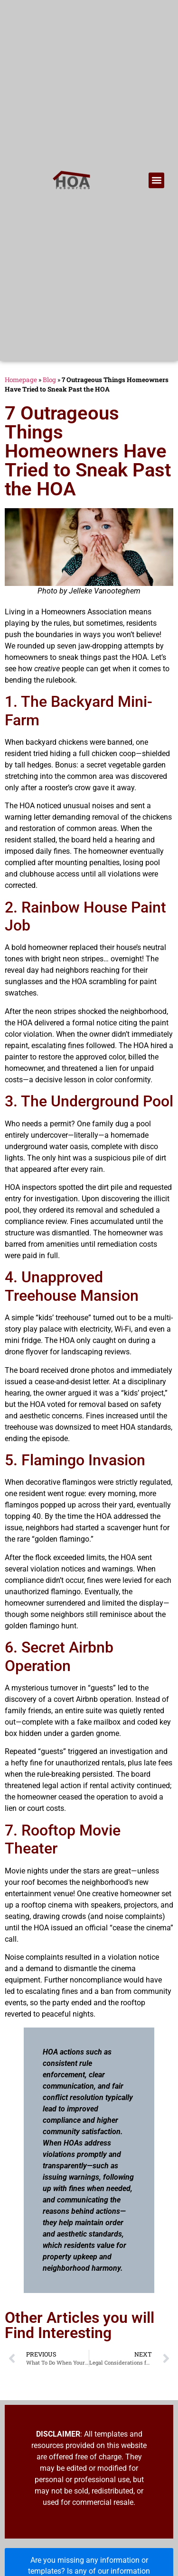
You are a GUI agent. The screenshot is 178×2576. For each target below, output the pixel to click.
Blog (49, 379)
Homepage (21, 379)
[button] (156, 180)
